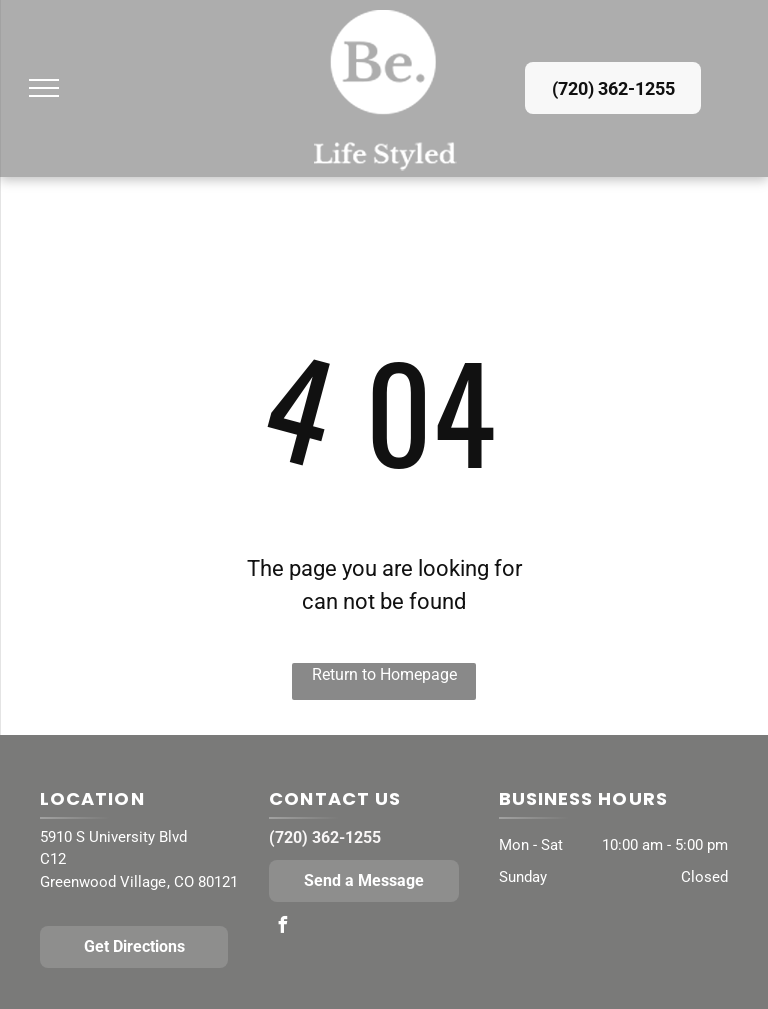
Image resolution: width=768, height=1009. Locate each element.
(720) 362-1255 (325, 837)
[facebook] (282, 927)
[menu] (44, 88)
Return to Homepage (384, 674)
